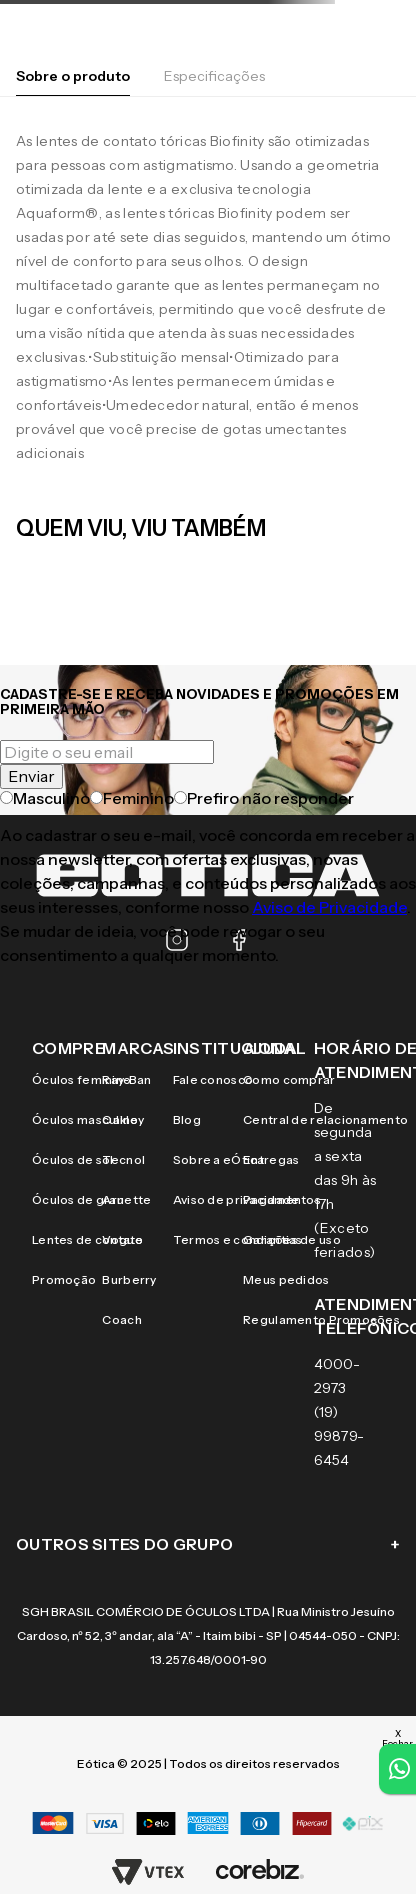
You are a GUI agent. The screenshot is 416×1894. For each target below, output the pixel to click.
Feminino (132, 798)
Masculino (45, 798)
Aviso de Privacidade (329, 907)
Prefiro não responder (264, 798)
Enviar (31, 776)
